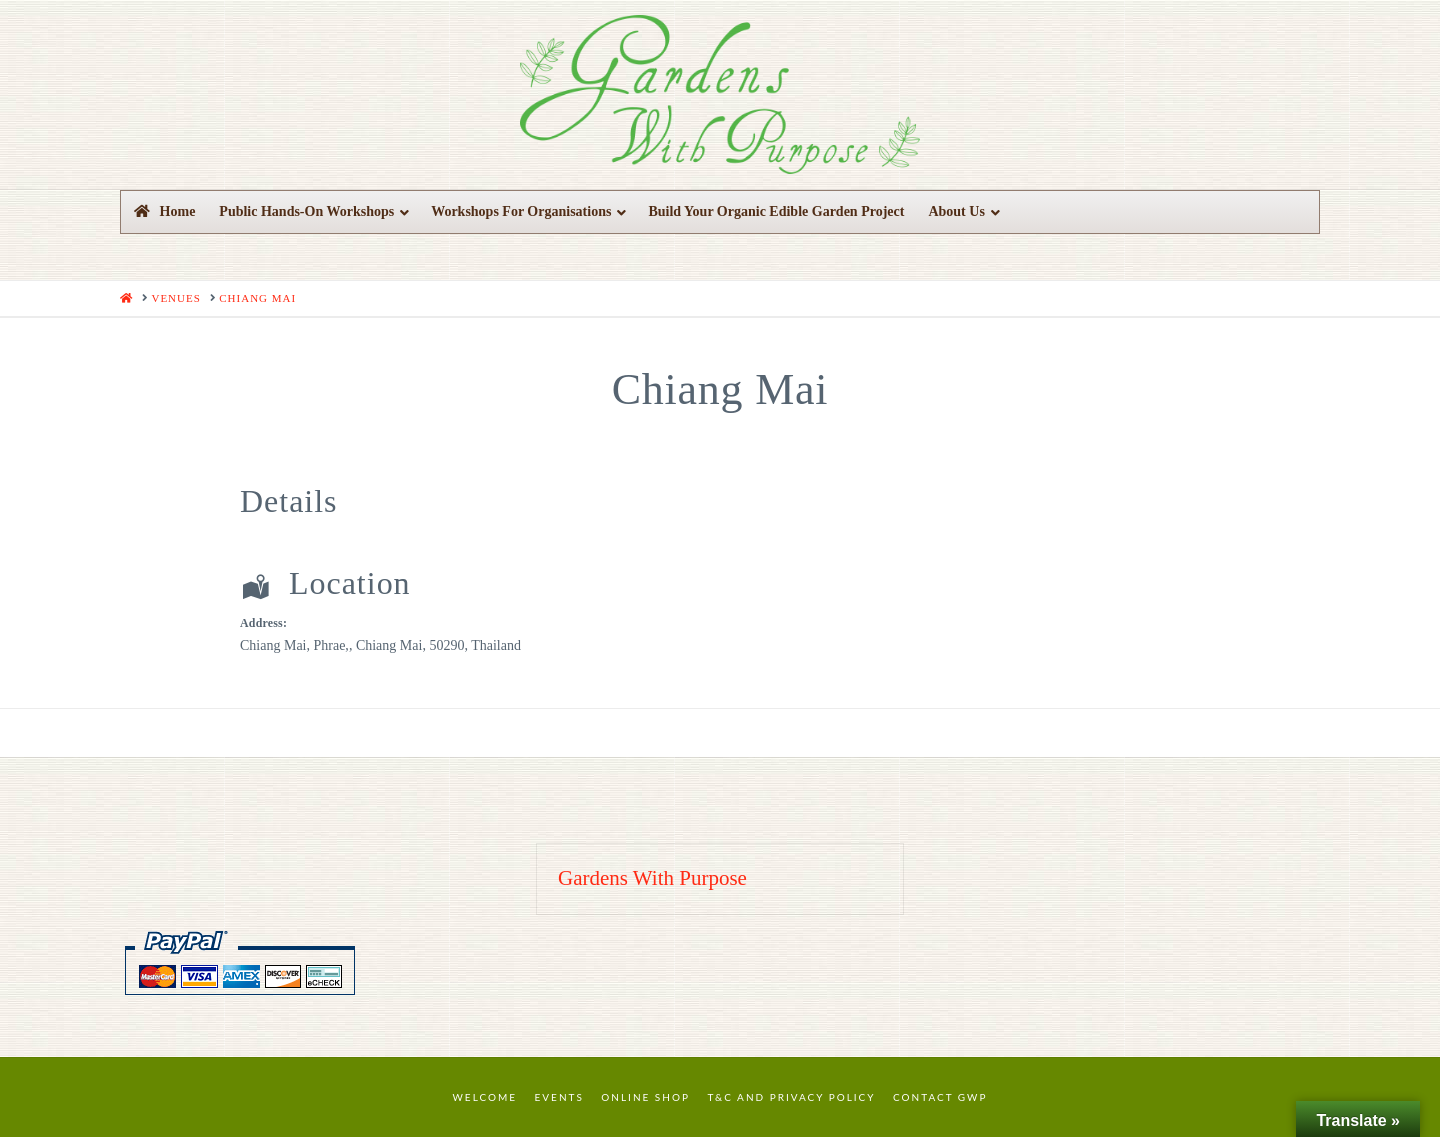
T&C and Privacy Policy (791, 1097)
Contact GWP (940, 1097)
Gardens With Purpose (652, 878)
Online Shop (645, 1097)
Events (559, 1097)
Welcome (485, 1097)
